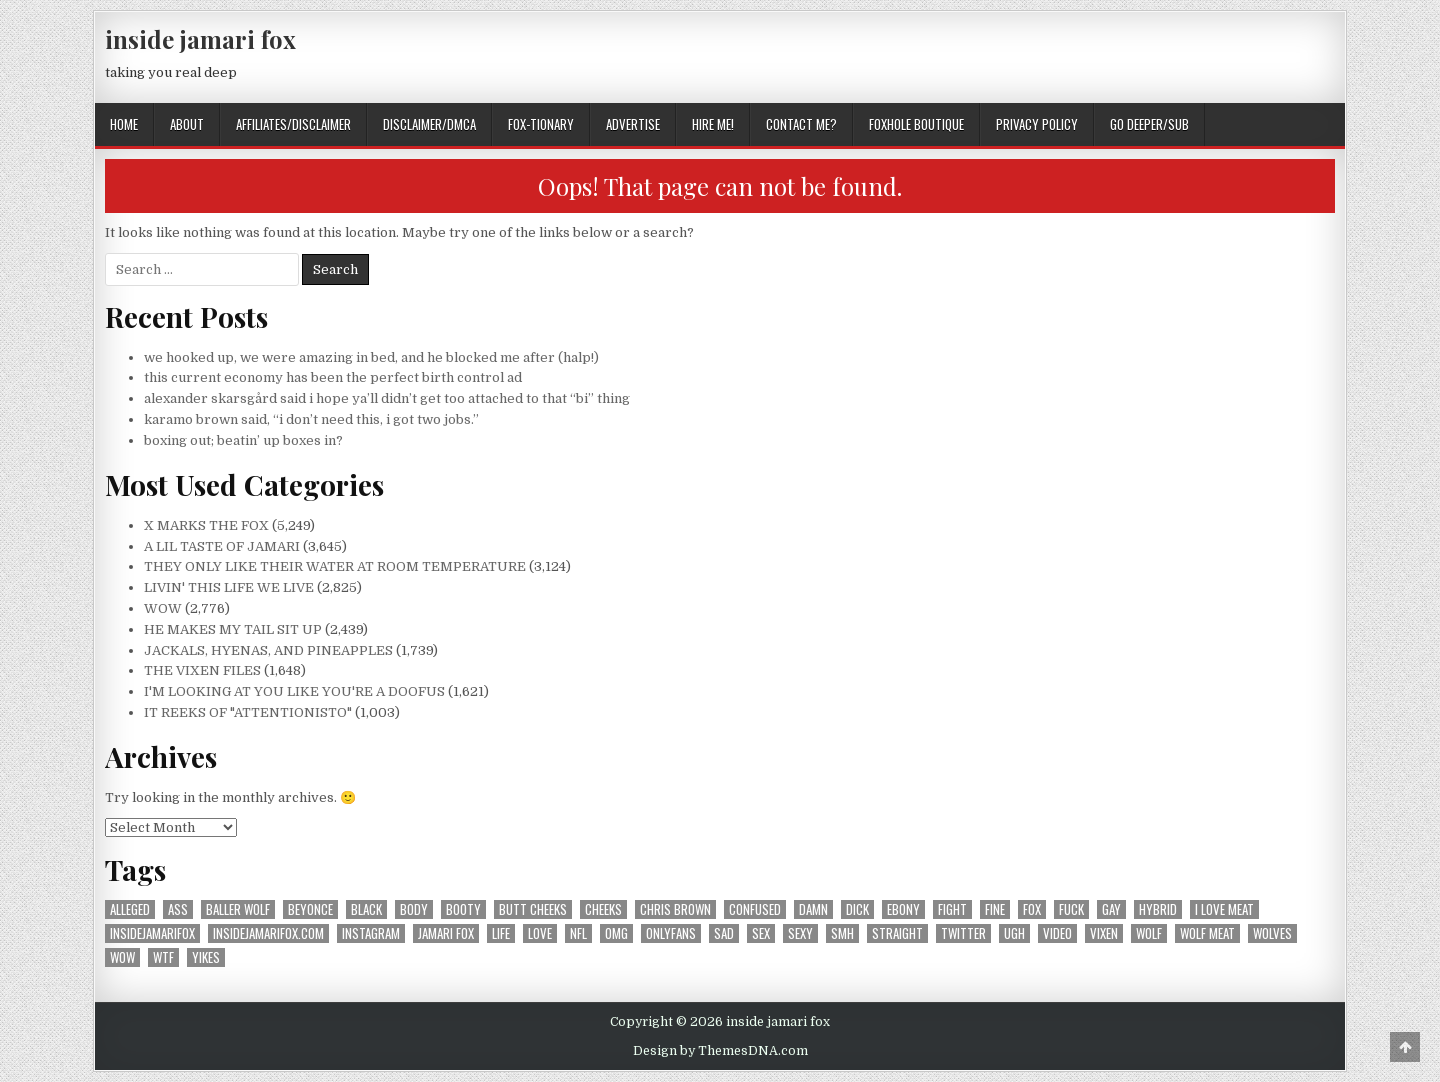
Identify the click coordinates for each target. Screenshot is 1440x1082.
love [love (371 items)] (540, 933)
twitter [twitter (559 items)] (963, 933)
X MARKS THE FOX (206, 525)
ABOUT (187, 124)
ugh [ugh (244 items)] (1014, 933)
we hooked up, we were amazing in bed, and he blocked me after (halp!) (371, 357)
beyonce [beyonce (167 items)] (310, 909)
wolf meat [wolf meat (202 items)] (1207, 933)
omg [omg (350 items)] (616, 933)
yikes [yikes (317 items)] (206, 957)
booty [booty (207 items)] (463, 909)
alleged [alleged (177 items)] (130, 909)
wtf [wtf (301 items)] (163, 957)
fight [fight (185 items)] (952, 909)
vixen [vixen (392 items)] (1104, 933)
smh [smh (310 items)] (842, 933)
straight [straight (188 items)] (897, 933)
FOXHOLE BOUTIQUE (916, 124)
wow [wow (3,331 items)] (122, 957)
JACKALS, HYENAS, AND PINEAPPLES (268, 650)
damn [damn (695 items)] (813, 909)
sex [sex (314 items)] (761, 933)
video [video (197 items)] (1057, 933)
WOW (163, 608)
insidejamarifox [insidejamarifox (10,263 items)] (152, 933)
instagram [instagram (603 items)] (371, 933)
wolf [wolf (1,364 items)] (1149, 933)
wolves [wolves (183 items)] (1272, 933)
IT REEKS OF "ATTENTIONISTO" (248, 712)
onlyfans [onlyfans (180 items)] (671, 933)
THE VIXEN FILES (202, 670)
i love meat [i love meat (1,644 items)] (1224, 909)
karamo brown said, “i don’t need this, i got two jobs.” (311, 419)
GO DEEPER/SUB (1149, 124)
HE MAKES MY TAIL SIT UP (233, 629)
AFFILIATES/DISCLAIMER (293, 124)
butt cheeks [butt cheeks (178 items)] (533, 909)
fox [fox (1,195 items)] (1032, 909)
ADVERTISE (633, 124)
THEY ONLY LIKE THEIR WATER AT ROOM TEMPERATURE (335, 566)
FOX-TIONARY (541, 124)
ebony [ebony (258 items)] (903, 909)
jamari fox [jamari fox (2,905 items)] (446, 933)
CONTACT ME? (801, 124)
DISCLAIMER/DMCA (429, 124)
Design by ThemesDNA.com (720, 1051)
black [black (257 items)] (366, 909)
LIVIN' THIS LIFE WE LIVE (229, 587)
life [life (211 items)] (501, 933)
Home (124, 124)
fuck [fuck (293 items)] (1071, 909)
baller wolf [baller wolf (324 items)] (238, 909)
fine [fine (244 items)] (995, 909)
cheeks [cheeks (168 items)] (603, 909)
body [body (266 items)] (414, 909)
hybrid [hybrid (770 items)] (1158, 909)
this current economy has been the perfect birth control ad (333, 377)
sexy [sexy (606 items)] (800, 933)
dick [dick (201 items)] (857, 909)
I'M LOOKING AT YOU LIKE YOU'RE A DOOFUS (294, 691)
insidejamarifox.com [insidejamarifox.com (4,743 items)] (268, 933)
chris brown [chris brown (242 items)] (675, 909)
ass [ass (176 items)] (178, 909)
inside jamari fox (200, 39)
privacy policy (1037, 124)
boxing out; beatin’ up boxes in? (243, 440)
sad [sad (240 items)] (724, 933)
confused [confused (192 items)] (755, 909)
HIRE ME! (713, 124)
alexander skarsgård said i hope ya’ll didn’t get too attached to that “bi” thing (387, 398)
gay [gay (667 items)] (1111, 909)
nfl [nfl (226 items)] (578, 933)
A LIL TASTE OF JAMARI (222, 546)
